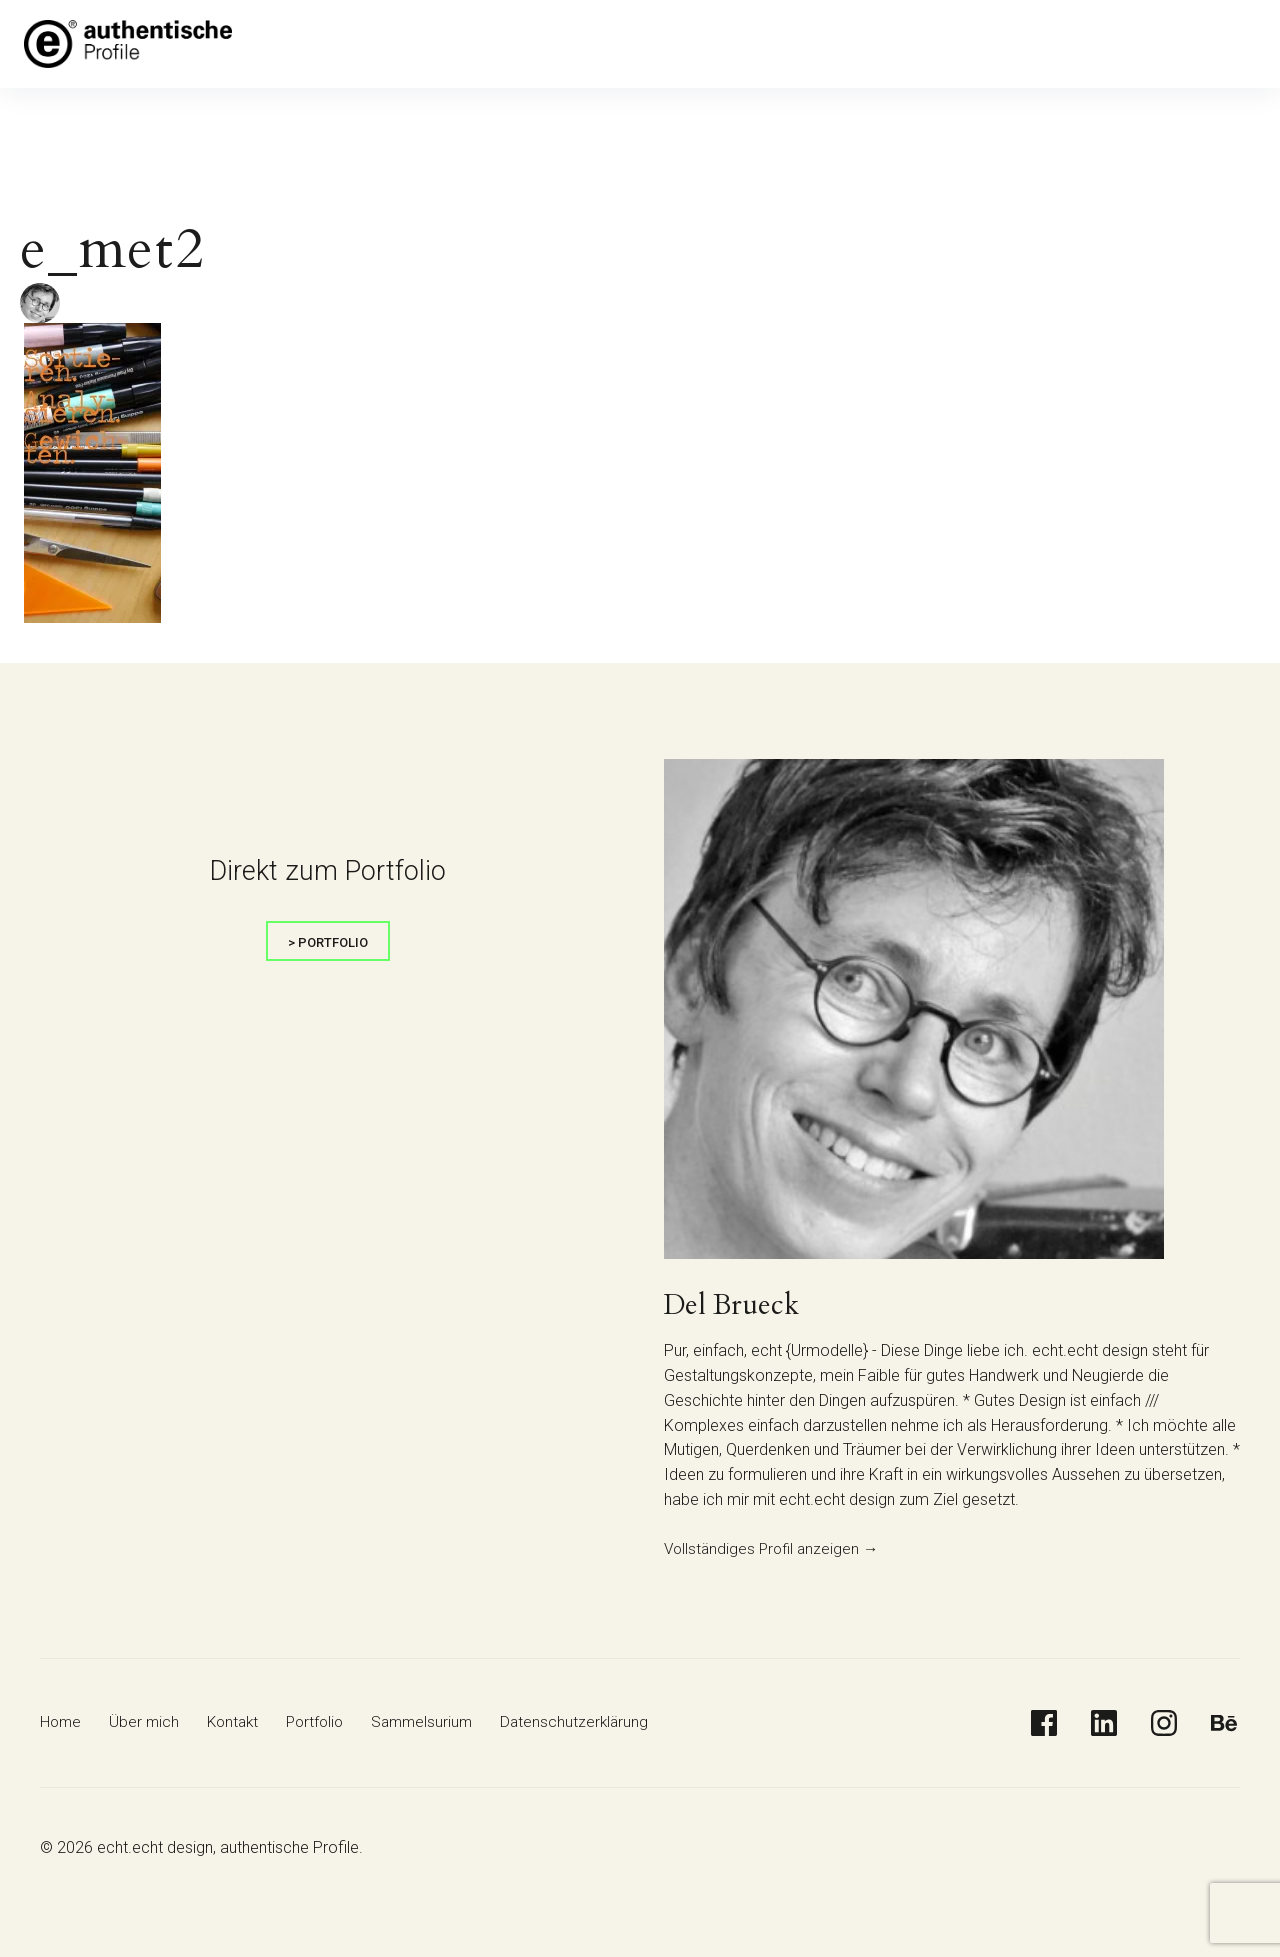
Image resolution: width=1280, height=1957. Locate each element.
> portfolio (328, 942)
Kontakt (454, 44)
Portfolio (530, 44)
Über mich (374, 44)
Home (299, 44)
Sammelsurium (631, 44)
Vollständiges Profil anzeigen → (775, 1548)
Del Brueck (737, 1305)
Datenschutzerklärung (774, 44)
